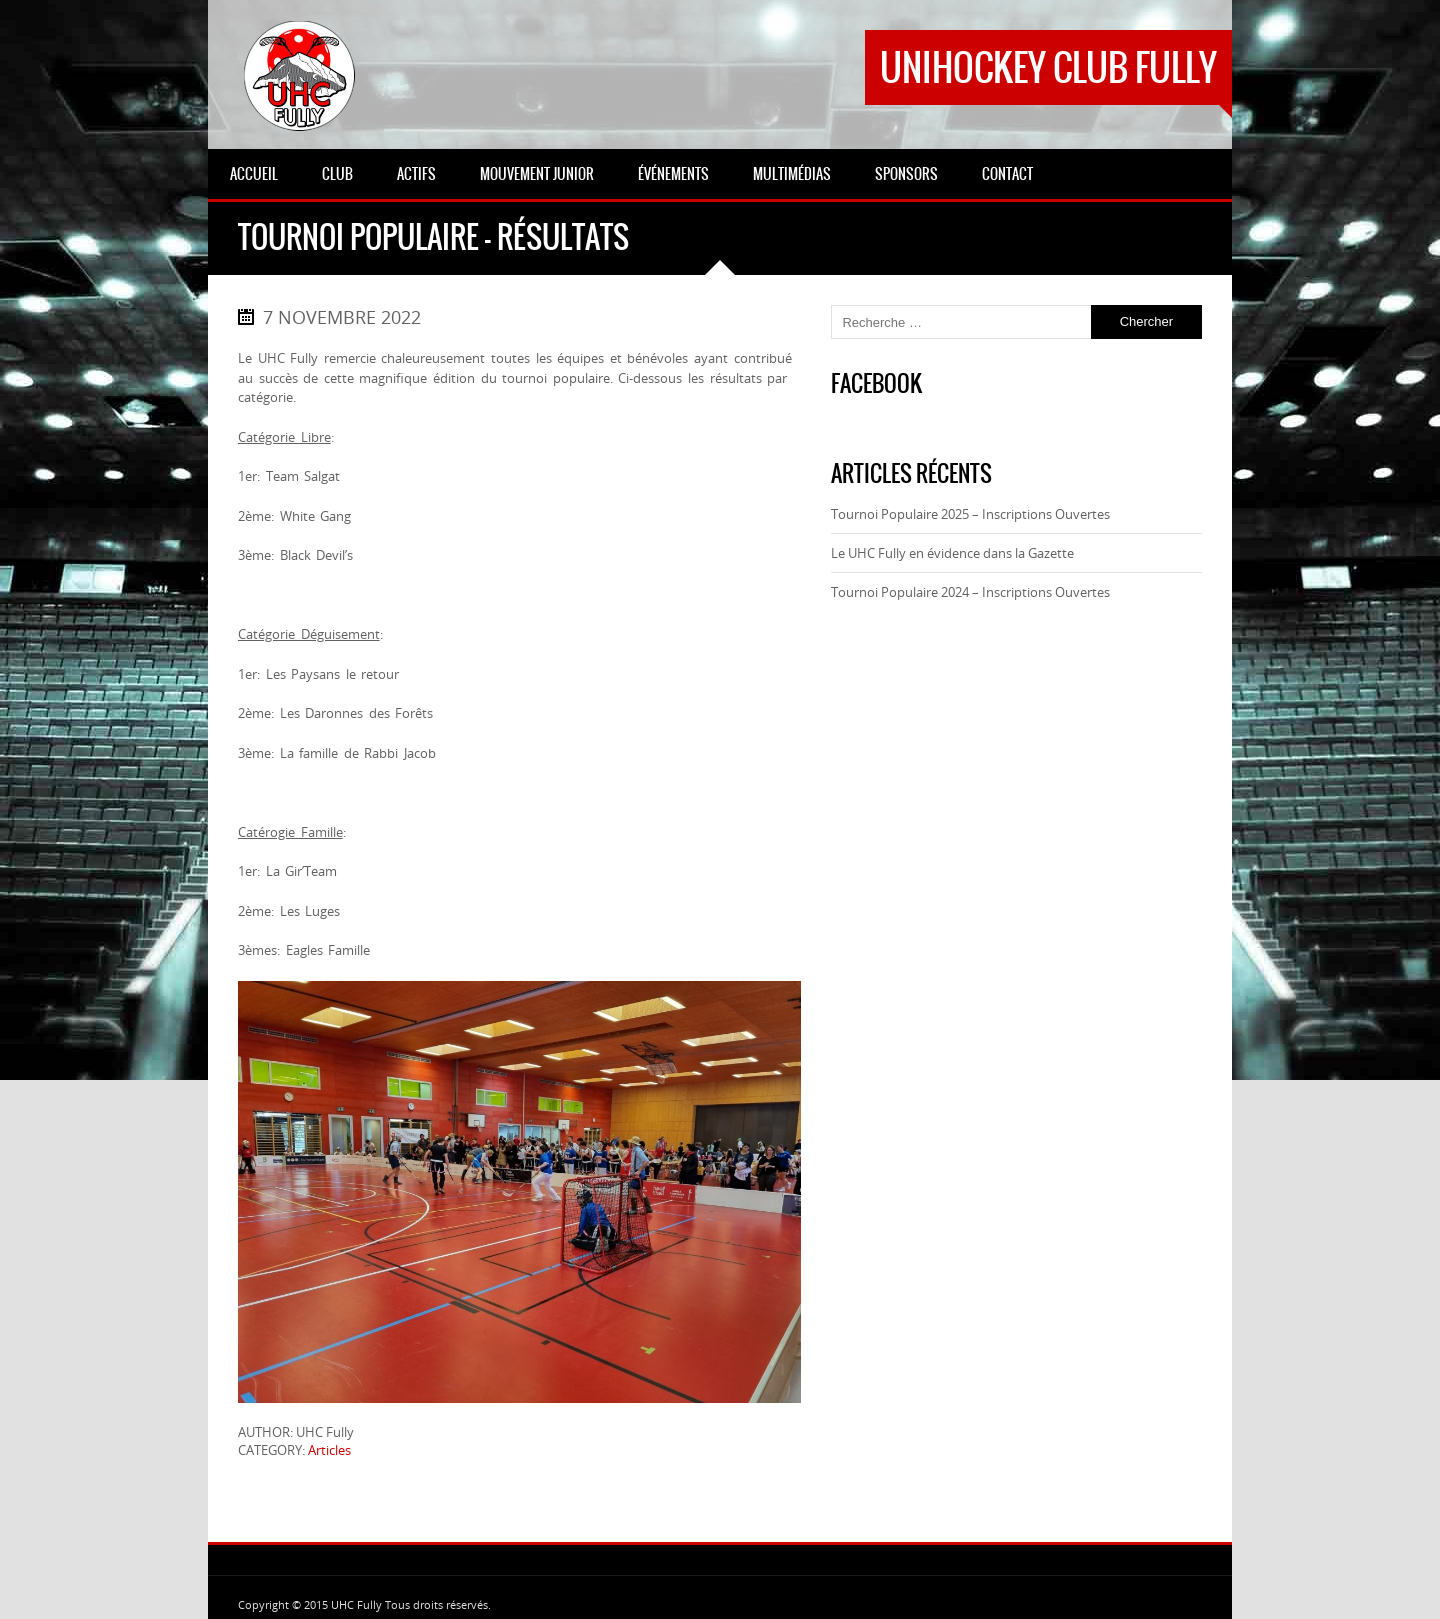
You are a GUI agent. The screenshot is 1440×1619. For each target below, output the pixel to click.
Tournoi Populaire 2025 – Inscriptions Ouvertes (970, 514)
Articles (329, 1450)
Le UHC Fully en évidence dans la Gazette (952, 553)
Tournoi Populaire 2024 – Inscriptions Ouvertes (970, 592)
